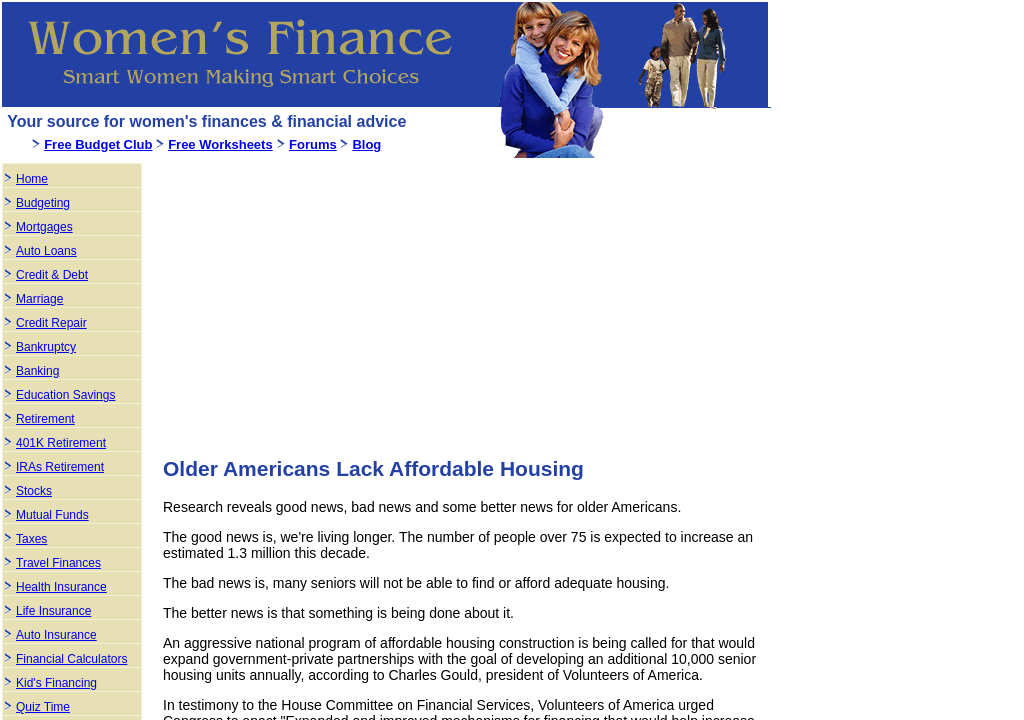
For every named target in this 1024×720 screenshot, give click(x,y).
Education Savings (65, 395)
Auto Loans (46, 251)
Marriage (39, 299)
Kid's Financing (56, 683)
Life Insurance (53, 611)
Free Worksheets (220, 144)
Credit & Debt (52, 275)
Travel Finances (58, 563)
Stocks (34, 491)
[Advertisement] (331, 300)
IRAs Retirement (60, 467)
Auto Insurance (56, 635)
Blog (366, 144)
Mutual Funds (52, 515)
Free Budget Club (98, 144)
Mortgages (44, 227)
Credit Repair (51, 323)
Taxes (31, 539)
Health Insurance (61, 587)
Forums (313, 144)
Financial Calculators (71, 659)
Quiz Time (43, 707)
